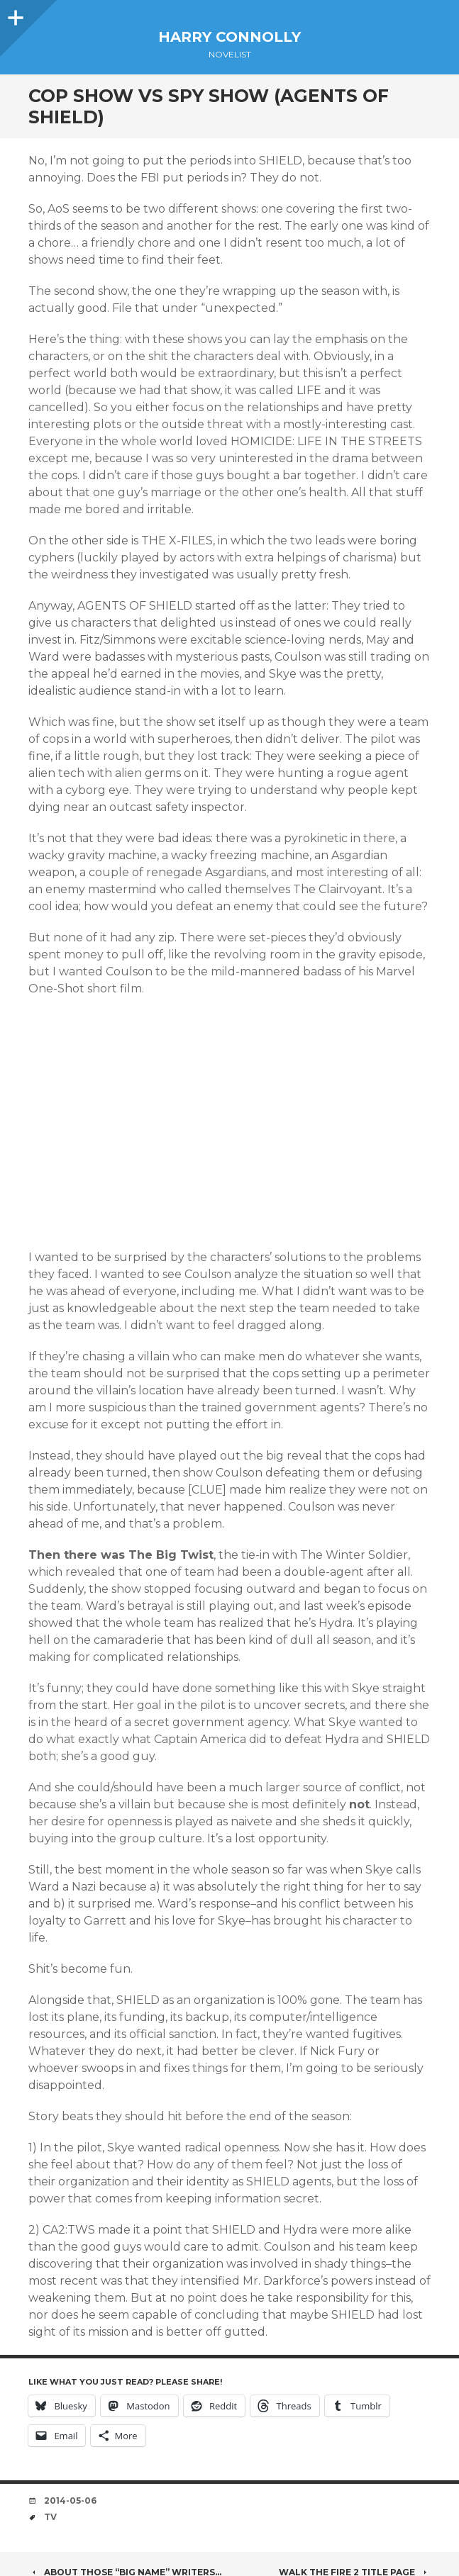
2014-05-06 (70, 2500)
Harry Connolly (229, 36)
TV (50, 2516)
